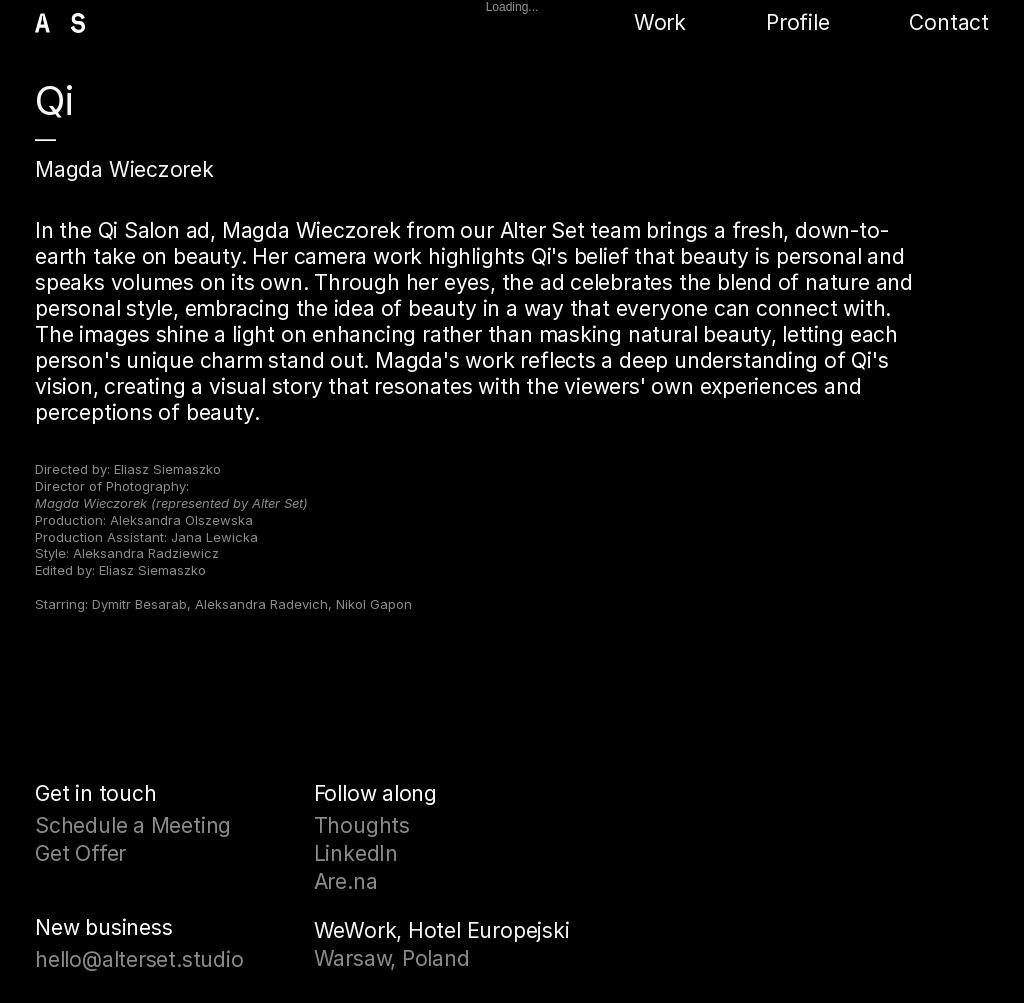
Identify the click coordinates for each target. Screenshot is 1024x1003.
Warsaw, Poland (392, 958)
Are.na (346, 881)
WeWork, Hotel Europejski (442, 930)
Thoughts (362, 825)
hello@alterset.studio (139, 959)
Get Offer (80, 853)
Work (660, 22)
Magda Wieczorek (124, 169)
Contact (949, 22)
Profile (798, 22)
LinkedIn (356, 853)
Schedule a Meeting (133, 825)
